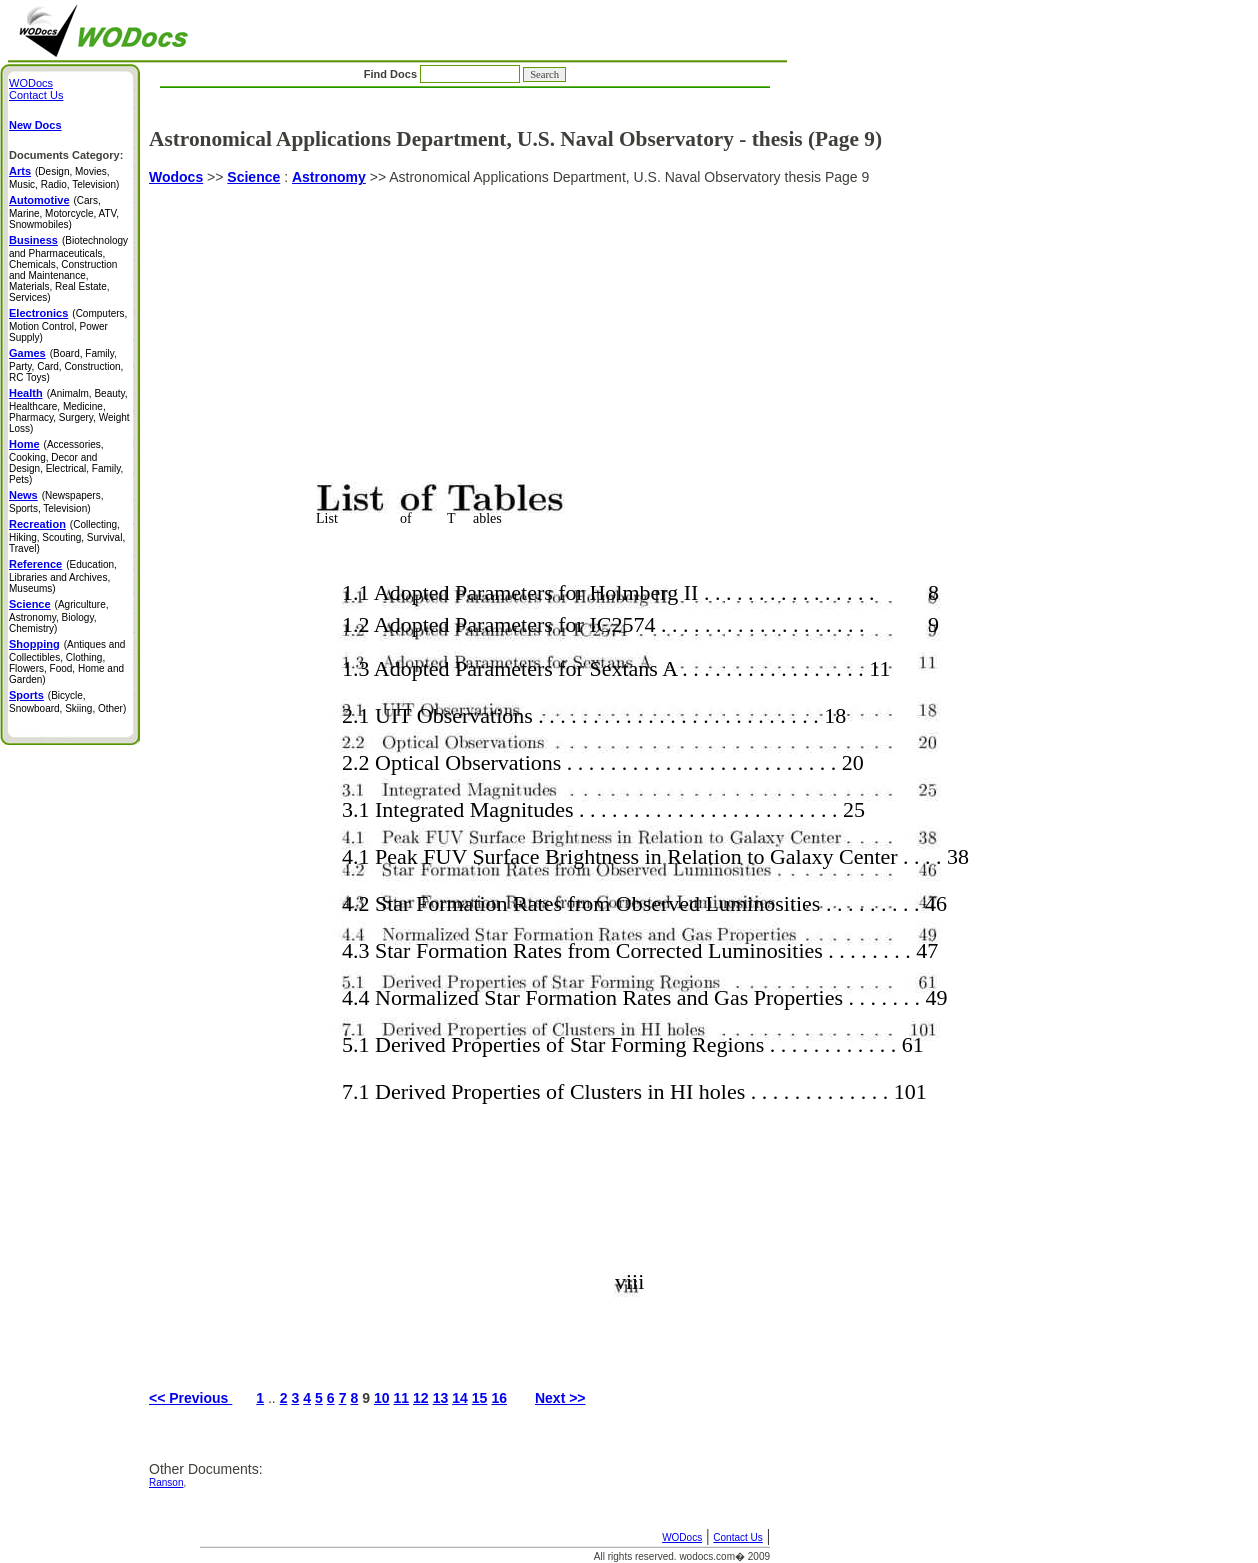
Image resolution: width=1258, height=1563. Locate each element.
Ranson (166, 1482)
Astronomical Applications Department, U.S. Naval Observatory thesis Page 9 (608, 771)
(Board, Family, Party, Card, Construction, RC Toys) (66, 365)
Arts (20, 171)
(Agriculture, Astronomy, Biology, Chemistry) (59, 616)
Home (24, 444)
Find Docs (465, 74)
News (23, 495)
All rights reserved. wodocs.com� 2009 (682, 1556)
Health (26, 393)
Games (27, 353)
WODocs (682, 1537)
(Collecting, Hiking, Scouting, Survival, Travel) (67, 536)
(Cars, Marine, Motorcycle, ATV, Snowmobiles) (64, 212)
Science (253, 177)
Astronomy (329, 177)
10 (382, 1398)
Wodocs (176, 177)
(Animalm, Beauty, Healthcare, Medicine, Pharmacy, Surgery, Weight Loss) (69, 411)
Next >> (560, 1398)
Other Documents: (206, 1469)
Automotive (39, 200)
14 (460, 1398)
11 (401, 1398)
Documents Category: (66, 155)
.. (272, 1398)
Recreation (37, 524)
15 (480, 1398)
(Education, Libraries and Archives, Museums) (63, 576)
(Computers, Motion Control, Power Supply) (68, 325)
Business (33, 240)
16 (499, 1398)
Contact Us (737, 1537)
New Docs (35, 125)
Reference (35, 564)
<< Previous (190, 1398)
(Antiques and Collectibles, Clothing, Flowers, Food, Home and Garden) (67, 662)
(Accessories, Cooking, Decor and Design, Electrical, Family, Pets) (66, 462)
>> (215, 177)
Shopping (34, 644)
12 (421, 1398)
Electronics (38, 313)
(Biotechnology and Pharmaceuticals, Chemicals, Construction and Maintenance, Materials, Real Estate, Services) (68, 269)
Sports (26, 695)
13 (441, 1398)
